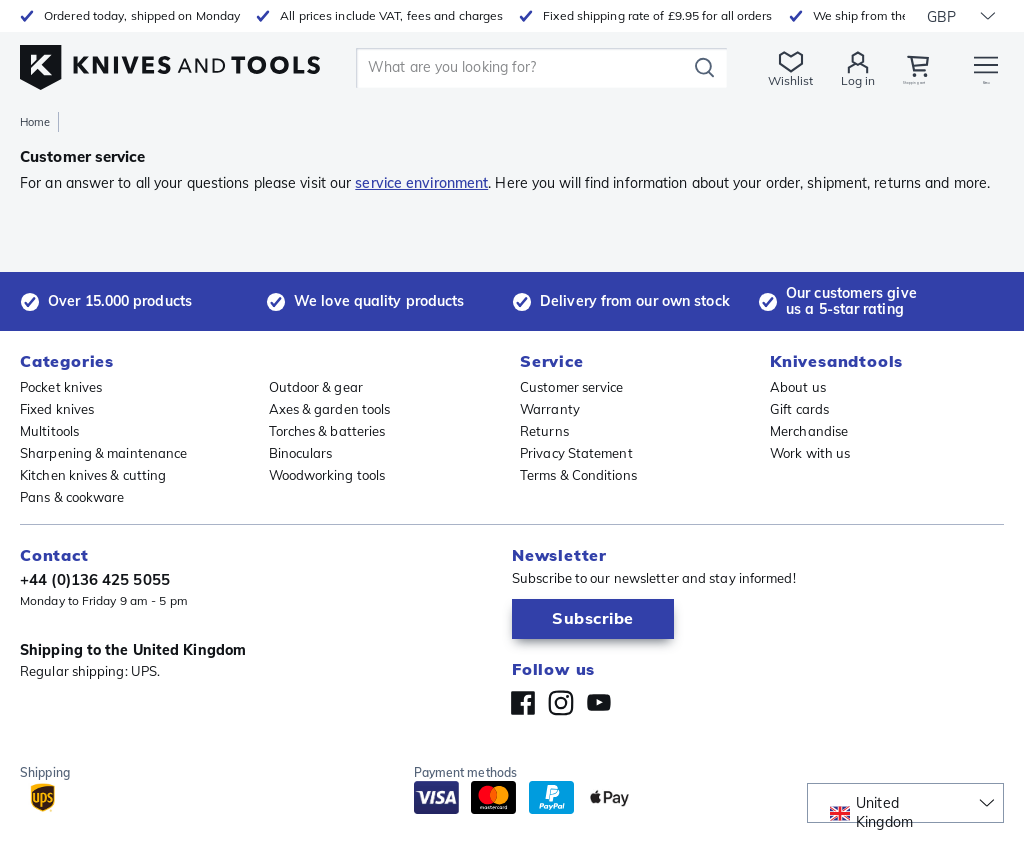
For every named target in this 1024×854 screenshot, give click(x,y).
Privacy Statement (576, 453)
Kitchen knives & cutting (93, 475)
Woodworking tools (327, 475)
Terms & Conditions (578, 475)
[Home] (170, 61)
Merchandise (809, 431)
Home (35, 122)
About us (798, 387)
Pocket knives (61, 387)
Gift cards (799, 409)
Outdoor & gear (316, 387)
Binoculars (301, 453)
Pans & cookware (72, 497)
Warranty (550, 409)
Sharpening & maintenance (103, 453)
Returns (544, 431)
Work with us (810, 453)
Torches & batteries (327, 431)
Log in (812, 80)
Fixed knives (57, 409)
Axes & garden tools (330, 409)
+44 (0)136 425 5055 (95, 579)
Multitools (49, 431)
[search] (502, 68)
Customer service (572, 387)
